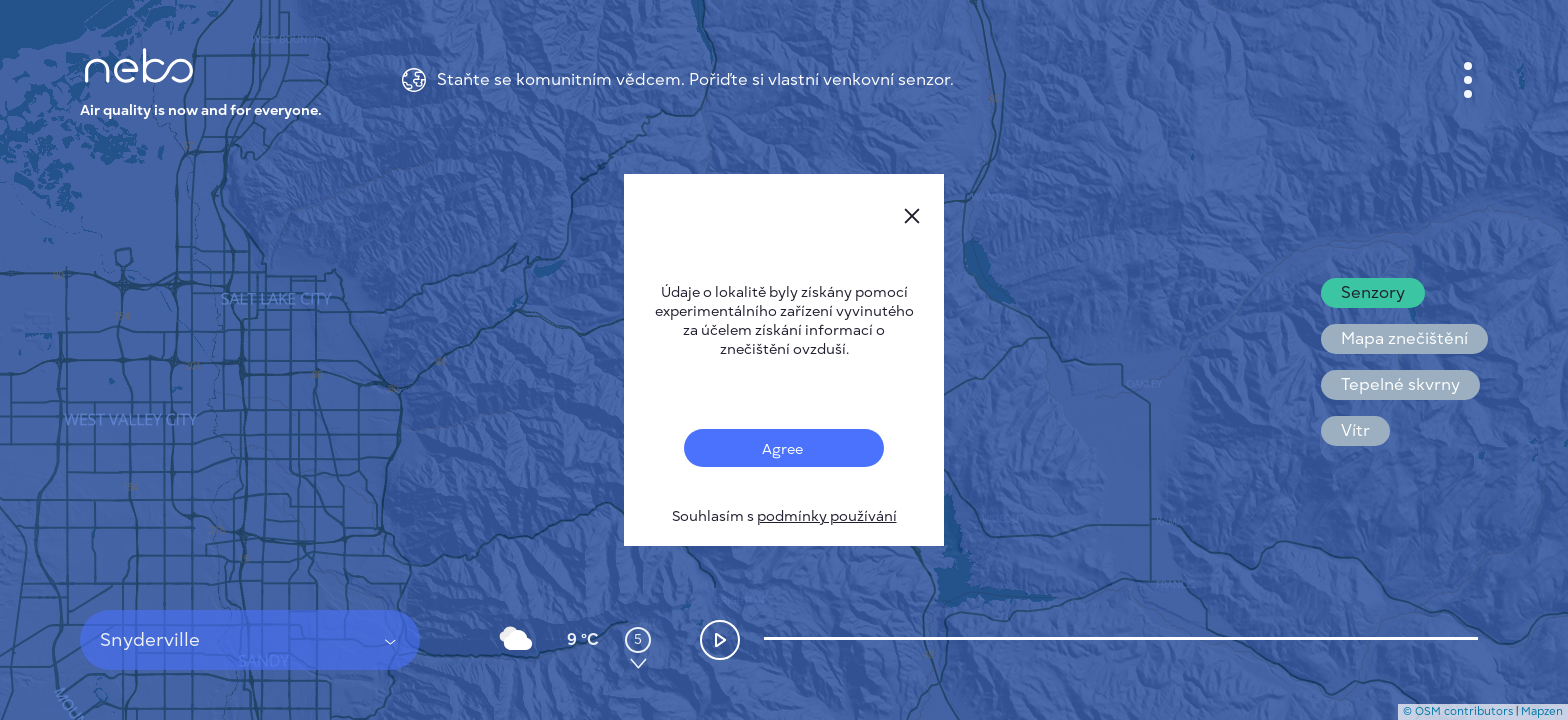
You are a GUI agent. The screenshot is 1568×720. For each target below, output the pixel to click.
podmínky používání (827, 516)
